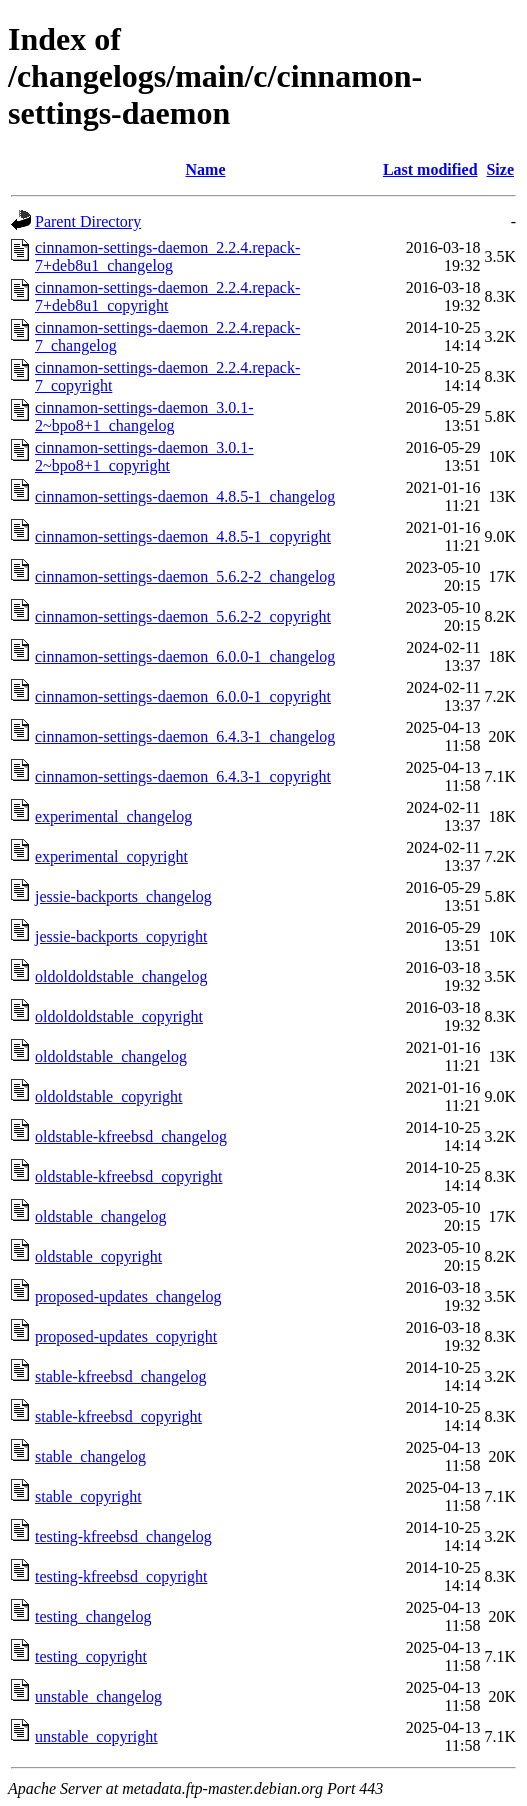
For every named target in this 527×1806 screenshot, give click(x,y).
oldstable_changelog (101, 1216)
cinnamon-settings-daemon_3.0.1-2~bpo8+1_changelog (144, 416)
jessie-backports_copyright (121, 936)
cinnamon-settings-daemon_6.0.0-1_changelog (185, 656)
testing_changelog (93, 1616)
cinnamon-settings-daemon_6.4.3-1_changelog (185, 736)
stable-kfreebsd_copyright (118, 1416)
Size (500, 169)
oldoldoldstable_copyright (119, 1016)
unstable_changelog (98, 1696)
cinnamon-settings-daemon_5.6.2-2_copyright (183, 616)
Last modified (430, 169)
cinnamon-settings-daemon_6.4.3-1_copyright (183, 776)
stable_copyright (88, 1496)
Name (206, 169)
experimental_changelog (113, 816)
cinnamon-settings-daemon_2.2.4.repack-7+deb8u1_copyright (167, 296)
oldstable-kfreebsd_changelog (131, 1136)
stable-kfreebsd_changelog (120, 1376)
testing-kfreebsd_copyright (121, 1576)
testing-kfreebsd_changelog (123, 1536)
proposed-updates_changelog (128, 1296)
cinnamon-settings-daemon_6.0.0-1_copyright (183, 696)
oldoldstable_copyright (109, 1096)
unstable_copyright (96, 1736)
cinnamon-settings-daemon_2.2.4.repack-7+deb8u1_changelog (167, 256)
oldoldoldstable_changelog (121, 976)
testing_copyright (91, 1656)
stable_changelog (90, 1456)
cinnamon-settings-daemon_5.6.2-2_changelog (185, 576)
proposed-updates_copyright (126, 1336)
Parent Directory (88, 221)
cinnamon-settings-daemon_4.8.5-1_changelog (185, 496)
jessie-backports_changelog (123, 896)
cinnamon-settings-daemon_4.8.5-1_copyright (183, 536)
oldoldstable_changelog (111, 1056)
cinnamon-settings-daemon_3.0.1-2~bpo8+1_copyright (144, 456)
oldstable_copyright (98, 1256)
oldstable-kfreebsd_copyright (129, 1176)
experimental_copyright (111, 856)
